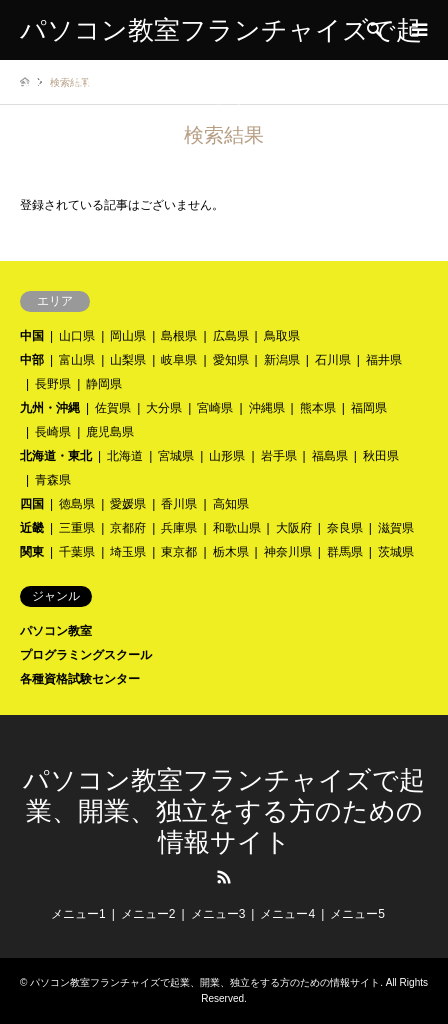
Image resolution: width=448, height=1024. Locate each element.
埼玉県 (128, 552)
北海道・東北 (56, 456)
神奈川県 (288, 552)
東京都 (179, 552)
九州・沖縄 (50, 408)
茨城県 (396, 552)
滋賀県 (396, 528)
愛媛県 (128, 504)
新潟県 (282, 360)
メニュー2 (148, 914)
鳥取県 (282, 336)
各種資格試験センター (80, 679)
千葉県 (77, 552)
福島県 (330, 456)
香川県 (179, 504)
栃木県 (231, 552)
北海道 (125, 456)
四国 (32, 504)
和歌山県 (237, 528)
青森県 (53, 480)
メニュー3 (218, 914)
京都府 (128, 528)
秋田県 (381, 456)
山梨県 (128, 360)
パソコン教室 (56, 631)
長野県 (53, 384)
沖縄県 (267, 408)
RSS (224, 877)
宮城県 (176, 456)
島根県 (179, 336)
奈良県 (345, 528)
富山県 (77, 360)
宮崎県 (215, 408)
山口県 (77, 336)
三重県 (77, 528)
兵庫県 (179, 528)
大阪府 (294, 528)
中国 (32, 336)
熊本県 (318, 408)
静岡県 (104, 384)
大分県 (164, 408)
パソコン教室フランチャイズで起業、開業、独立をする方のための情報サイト (224, 811)
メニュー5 (357, 914)
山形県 (227, 456)
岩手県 (279, 456)
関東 (32, 552)
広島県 (231, 336)
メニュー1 (78, 914)
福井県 (384, 360)
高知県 (231, 504)
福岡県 (369, 408)
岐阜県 (179, 360)
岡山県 (128, 336)
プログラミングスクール (86, 655)
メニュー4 (287, 914)
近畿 (32, 528)
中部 (32, 360)
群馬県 (345, 552)
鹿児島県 (110, 432)
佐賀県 (113, 408)
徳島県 (77, 504)
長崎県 (53, 432)
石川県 (333, 360)
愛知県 (231, 360)
